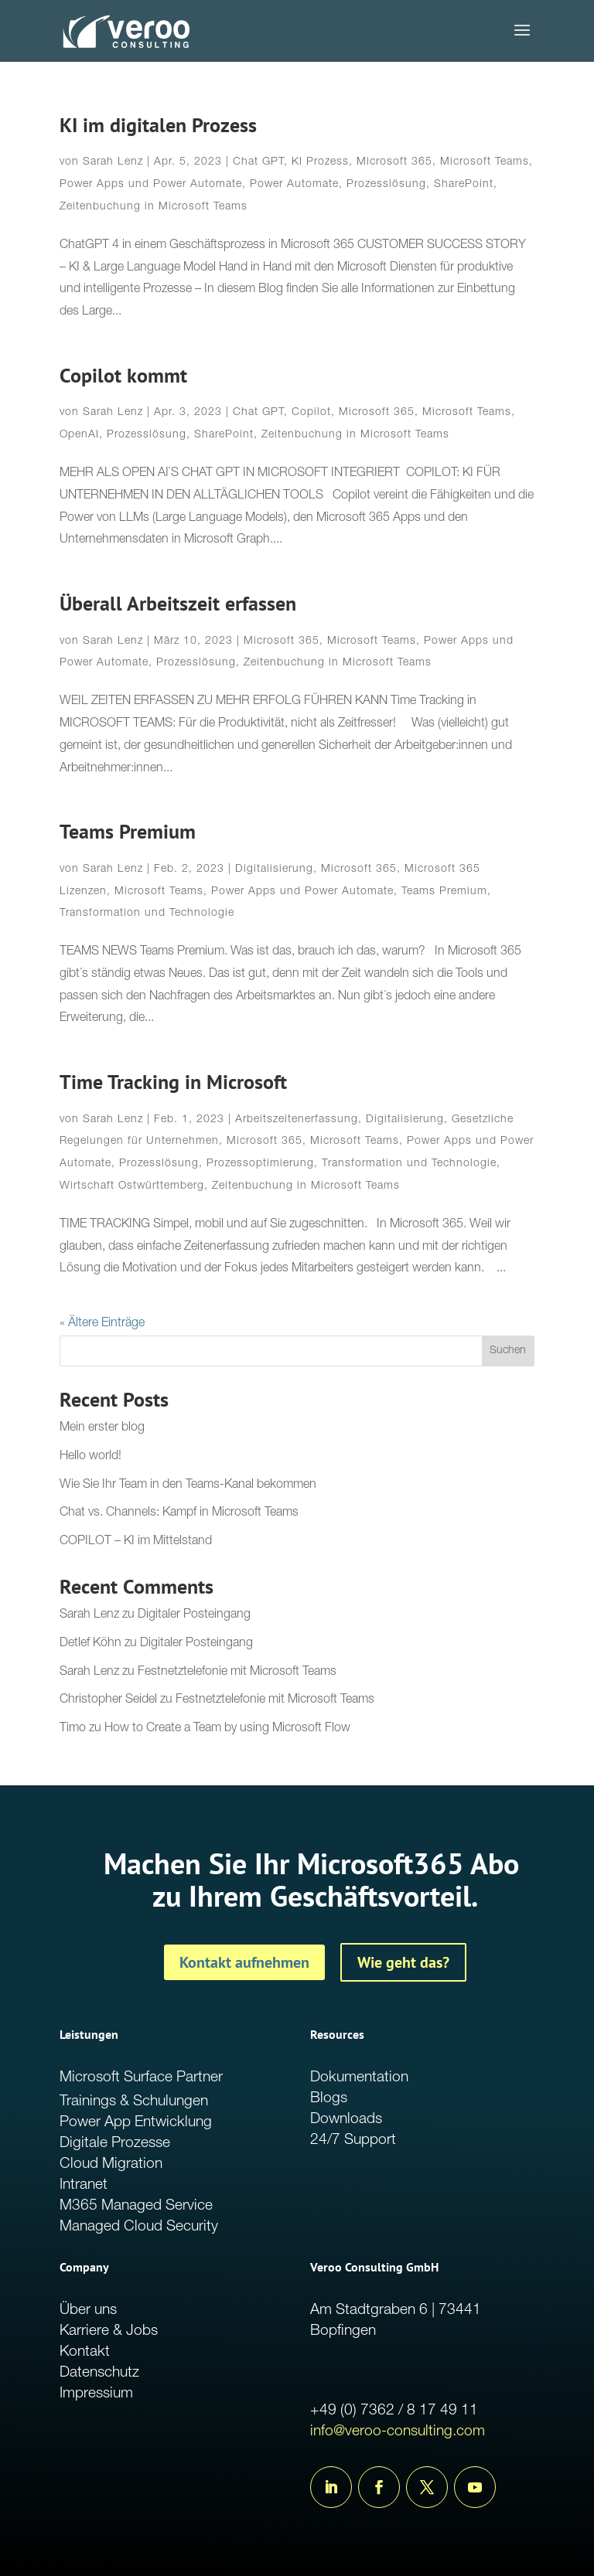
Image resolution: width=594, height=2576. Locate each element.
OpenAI (79, 435)
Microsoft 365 (394, 162)
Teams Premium (128, 831)
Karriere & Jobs (109, 2331)
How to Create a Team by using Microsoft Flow (227, 1729)
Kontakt (85, 2352)
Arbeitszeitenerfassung (296, 1119)
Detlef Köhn (90, 1644)
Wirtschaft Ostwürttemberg (132, 1186)
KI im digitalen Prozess (158, 125)
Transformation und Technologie (147, 913)
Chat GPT (258, 162)
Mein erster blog (102, 1428)
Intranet (84, 2185)
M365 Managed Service (136, 2206)
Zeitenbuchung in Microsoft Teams (154, 207)
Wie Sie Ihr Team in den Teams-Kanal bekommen (188, 1485)
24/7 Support (353, 2140)
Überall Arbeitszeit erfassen (178, 603)
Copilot (311, 412)
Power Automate (294, 184)
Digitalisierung (274, 869)
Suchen (508, 1351)
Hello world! (90, 1457)
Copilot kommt (123, 375)
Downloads (346, 2119)
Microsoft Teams (484, 162)
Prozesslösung (386, 184)
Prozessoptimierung (260, 1164)
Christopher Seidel (108, 1700)
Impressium (96, 2394)
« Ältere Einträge (102, 1324)
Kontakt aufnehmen (244, 1962)
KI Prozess (320, 162)
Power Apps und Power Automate (151, 184)
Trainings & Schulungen (134, 2101)
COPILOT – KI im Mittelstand (136, 1542)
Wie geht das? (403, 1962)
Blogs (328, 2098)
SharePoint (463, 184)
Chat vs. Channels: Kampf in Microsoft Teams (179, 1513)
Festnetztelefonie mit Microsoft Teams (237, 1672)
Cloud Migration (111, 2164)
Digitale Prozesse (115, 2143)
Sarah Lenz (113, 162)
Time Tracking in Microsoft (173, 1081)
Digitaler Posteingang (194, 1615)
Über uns (88, 2310)
